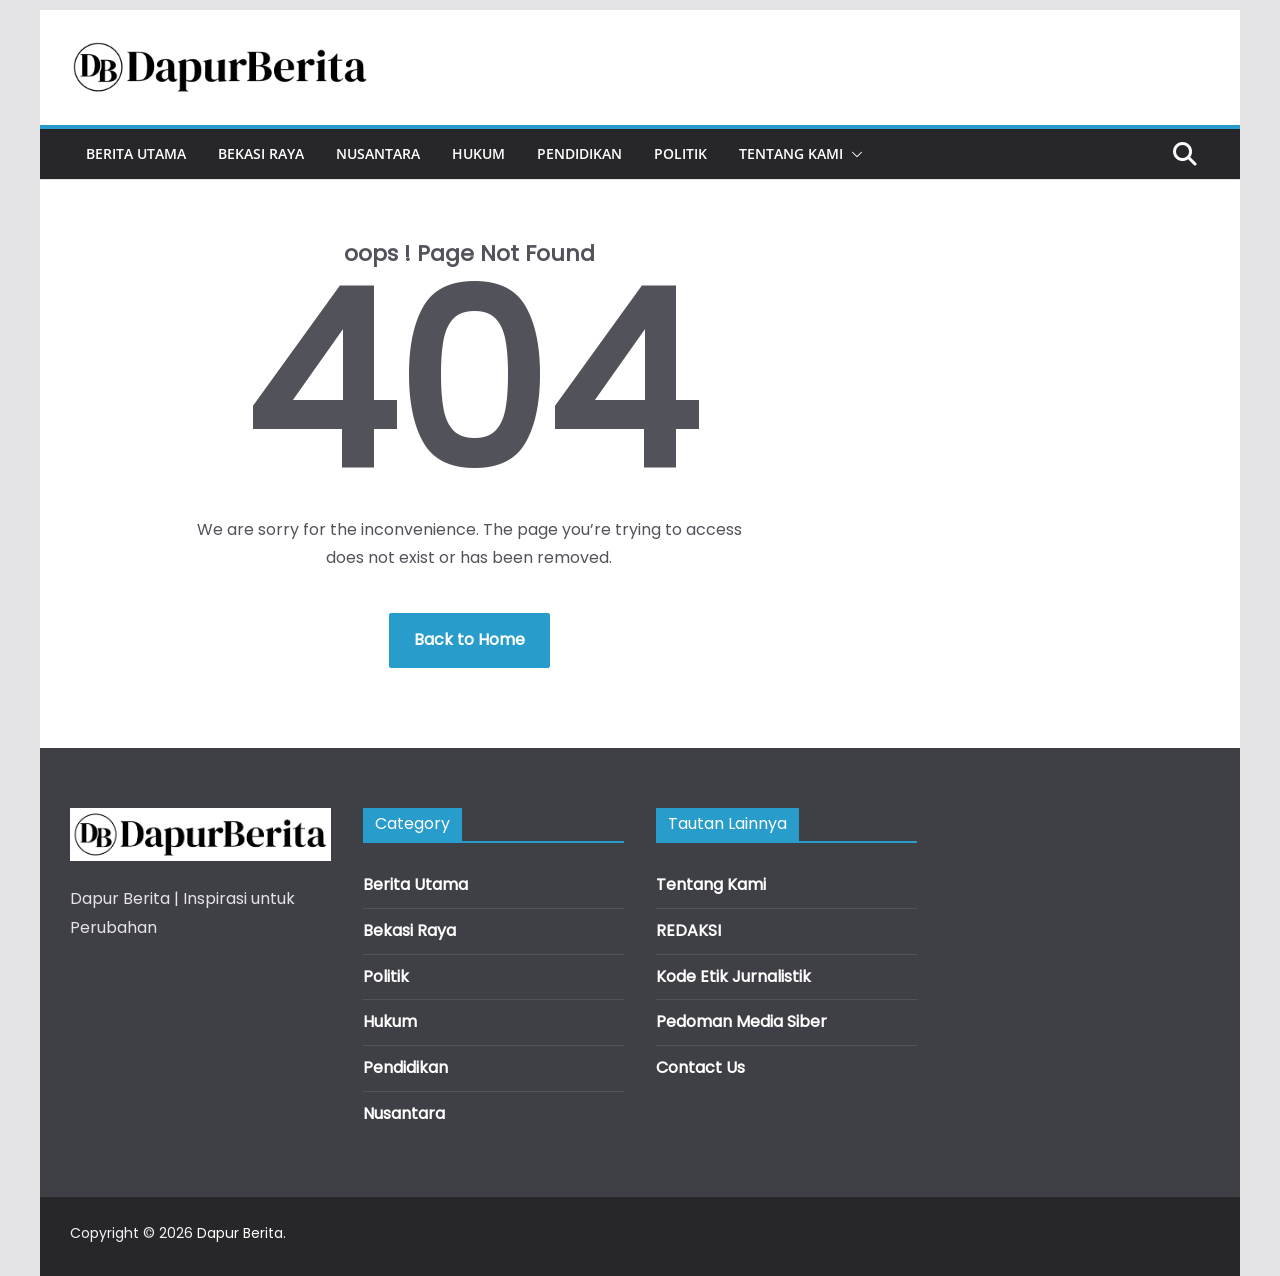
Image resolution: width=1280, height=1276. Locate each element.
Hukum (478, 153)
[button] (853, 154)
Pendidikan (579, 153)
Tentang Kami (791, 153)
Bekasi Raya (261, 153)
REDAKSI (688, 930)
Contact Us (700, 1067)
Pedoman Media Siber (741, 1021)
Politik (680, 153)
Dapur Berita (240, 1233)
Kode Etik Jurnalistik (733, 976)
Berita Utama (136, 153)
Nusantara (378, 153)
